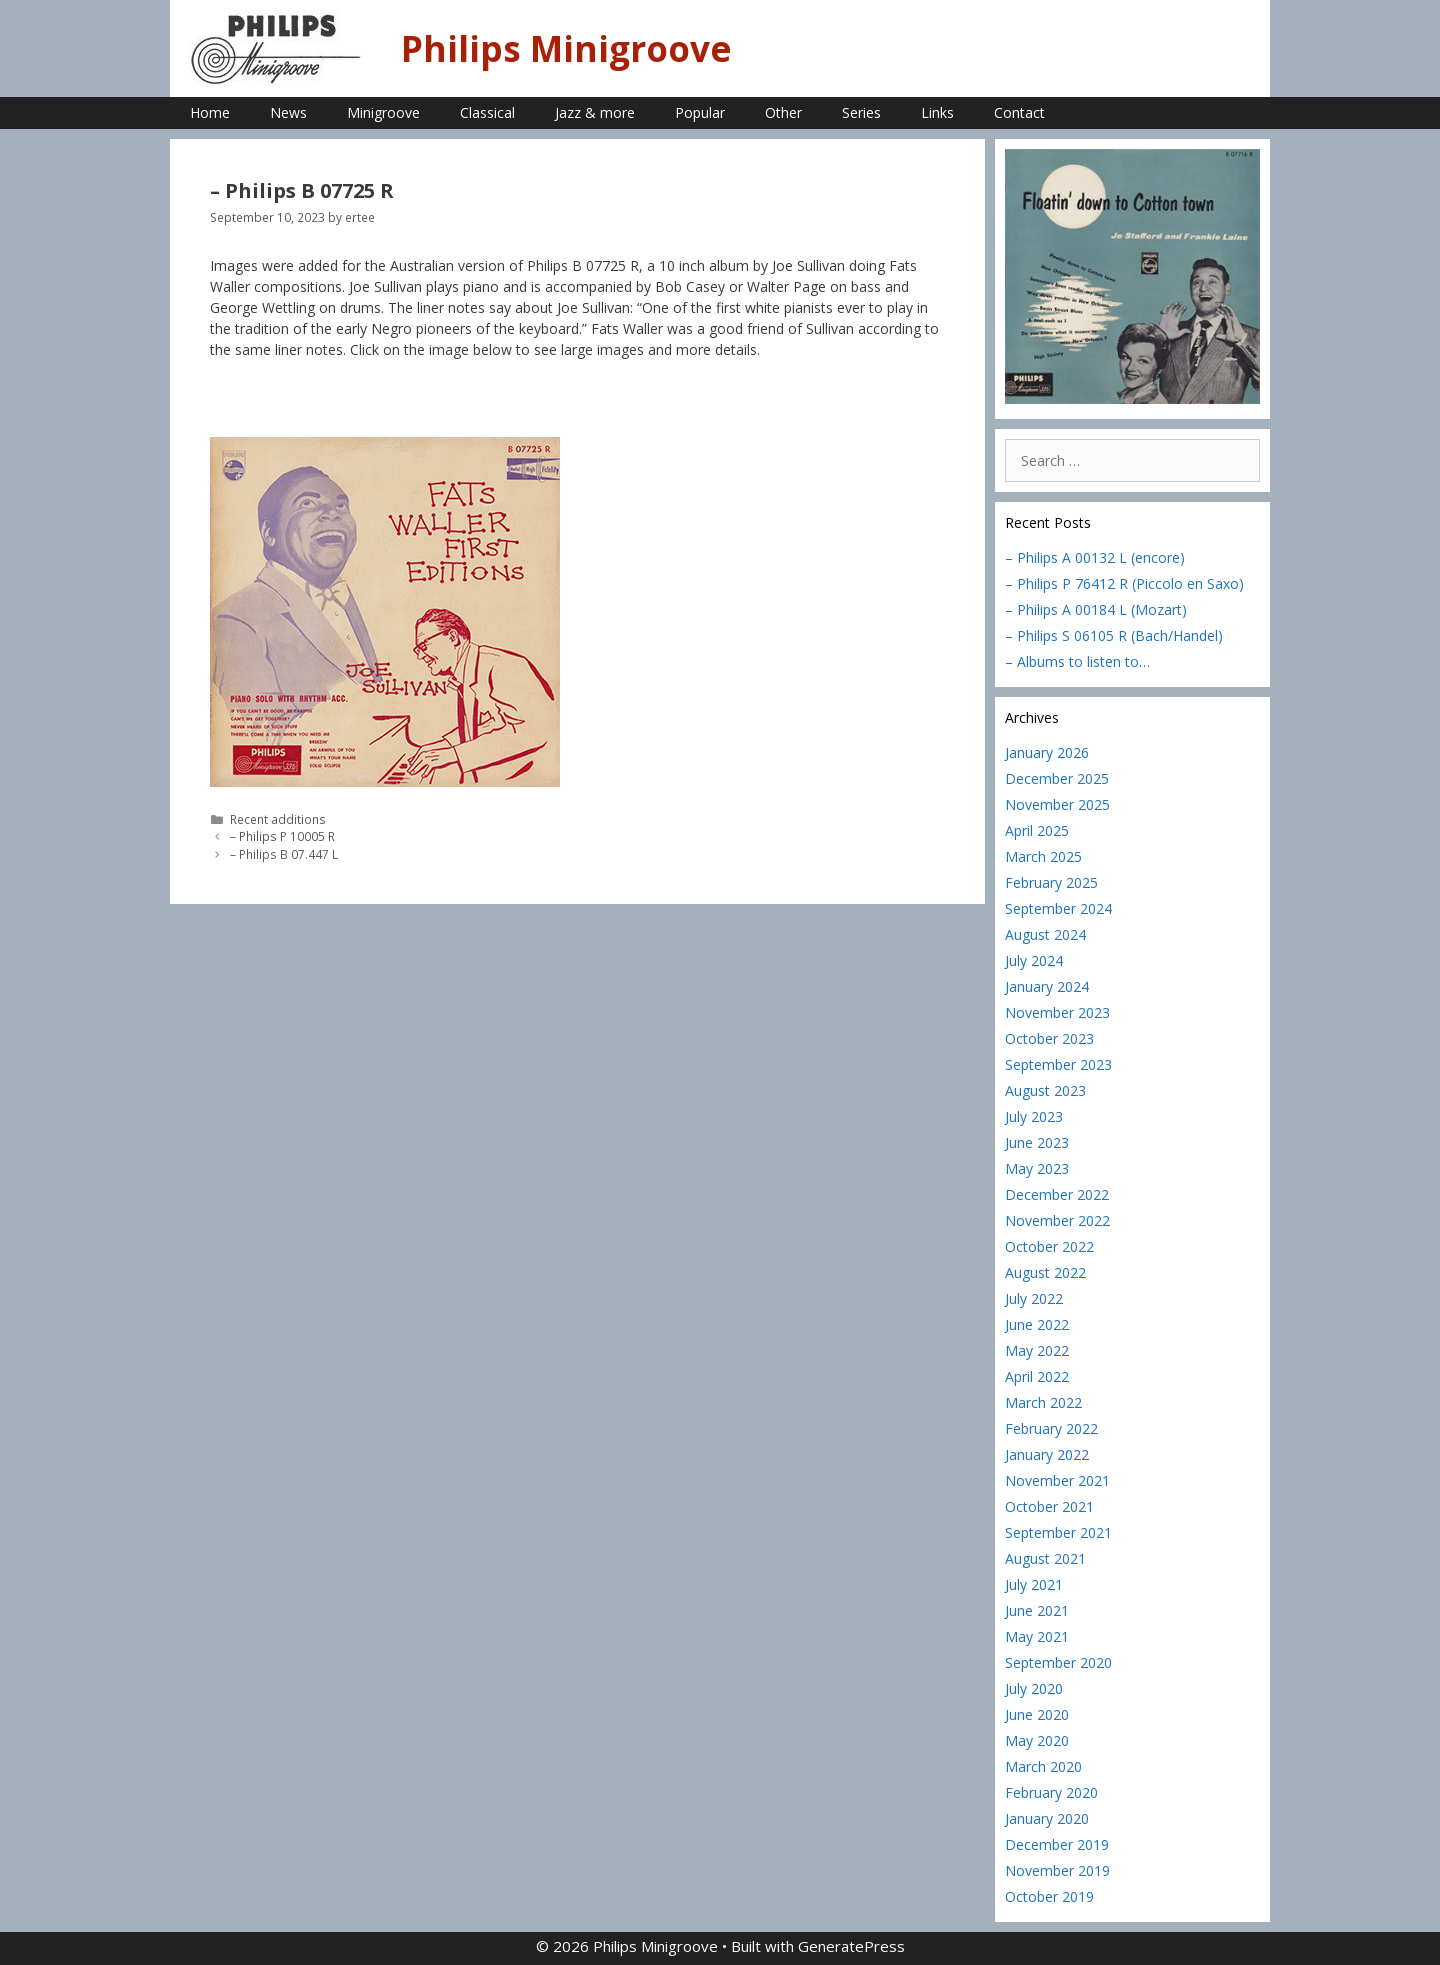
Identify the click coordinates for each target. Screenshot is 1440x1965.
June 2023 (1037, 1142)
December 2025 (1057, 778)
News (288, 112)
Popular (700, 112)
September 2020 (1058, 1662)
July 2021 (1034, 1584)
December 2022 (1057, 1194)
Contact (1019, 112)
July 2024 (1034, 960)
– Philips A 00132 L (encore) (1095, 557)
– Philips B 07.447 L (284, 854)
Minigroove (383, 112)
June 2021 (1037, 1610)
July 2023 (1034, 1116)
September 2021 (1058, 1532)
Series (861, 112)
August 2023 (1045, 1090)
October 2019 (1049, 1896)
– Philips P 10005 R (282, 836)
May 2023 (1037, 1168)
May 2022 (1037, 1350)
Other (783, 112)
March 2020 (1043, 1766)
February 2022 (1051, 1428)
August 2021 (1045, 1558)
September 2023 (1058, 1064)
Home (210, 112)
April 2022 (1037, 1376)
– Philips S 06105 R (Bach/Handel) (1114, 635)
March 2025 (1043, 856)
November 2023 (1057, 1012)
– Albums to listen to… (1077, 661)
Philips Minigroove (566, 48)
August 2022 (1045, 1272)
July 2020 (1034, 1688)
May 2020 (1037, 1740)
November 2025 (1057, 804)
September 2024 (1058, 908)
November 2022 (1057, 1220)
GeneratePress (851, 1946)
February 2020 (1051, 1792)
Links (937, 112)
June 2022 (1037, 1324)
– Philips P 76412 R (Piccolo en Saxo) (1124, 583)
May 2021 (1037, 1636)
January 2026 (1047, 752)
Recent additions (278, 819)
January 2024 (1047, 986)
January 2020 (1047, 1818)
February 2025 (1051, 882)
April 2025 (1037, 830)
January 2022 (1047, 1454)
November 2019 (1057, 1870)
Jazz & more (595, 112)
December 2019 (1057, 1844)
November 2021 (1057, 1480)
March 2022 (1043, 1402)
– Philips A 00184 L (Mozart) (1096, 609)
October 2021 (1049, 1506)
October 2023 (1049, 1038)
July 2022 (1034, 1298)
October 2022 (1049, 1246)
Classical (487, 112)
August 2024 (1045, 934)
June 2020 (1037, 1714)
